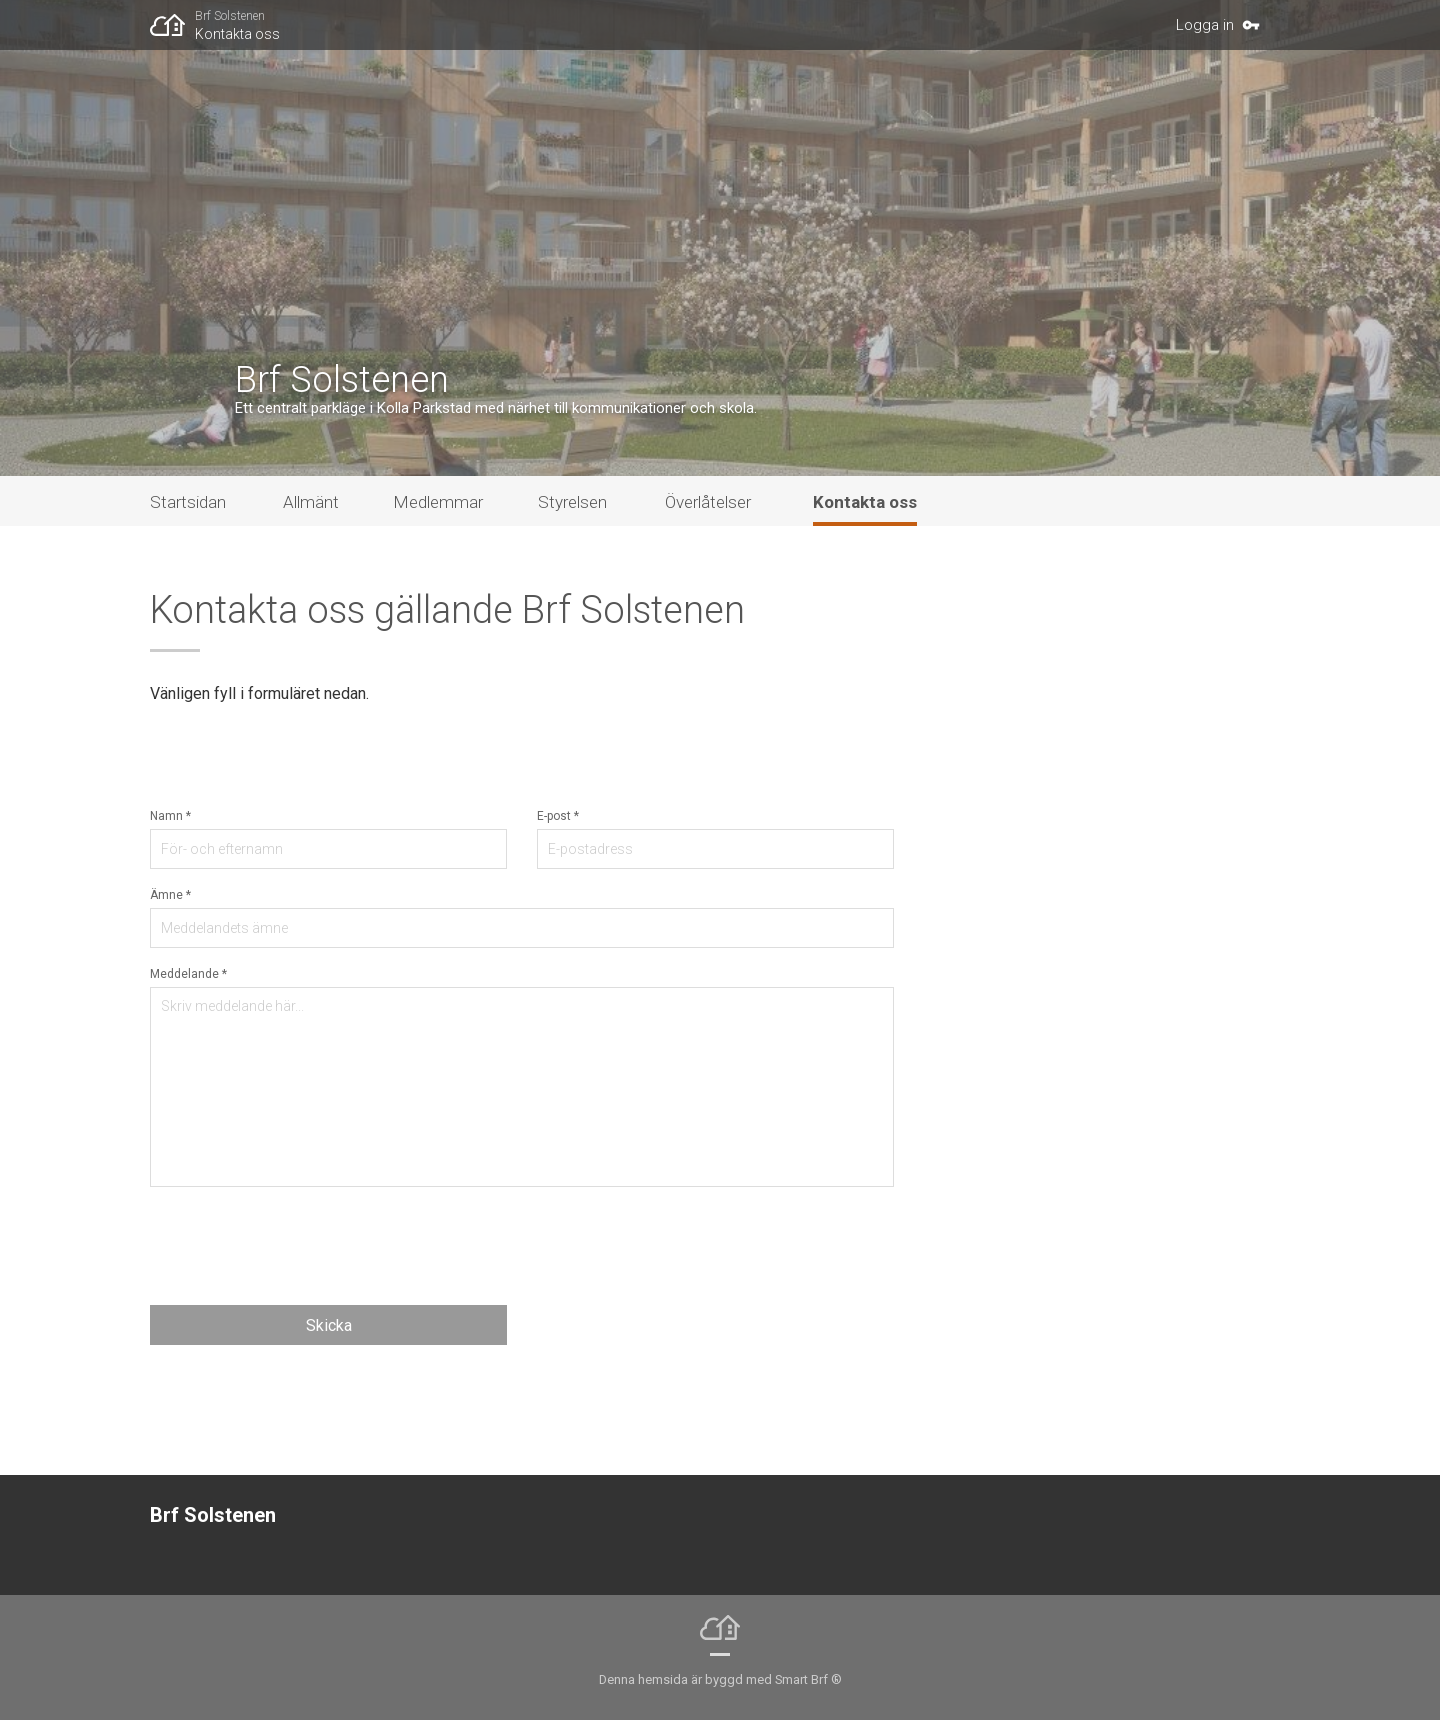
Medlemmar (438, 502)
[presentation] (302, 1246)
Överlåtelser (708, 502)
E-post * (558, 816)
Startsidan (188, 502)
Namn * (170, 816)
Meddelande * (188, 974)
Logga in (1205, 25)
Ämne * (170, 895)
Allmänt (311, 502)
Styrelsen (572, 502)
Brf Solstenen (230, 16)
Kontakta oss (237, 34)
